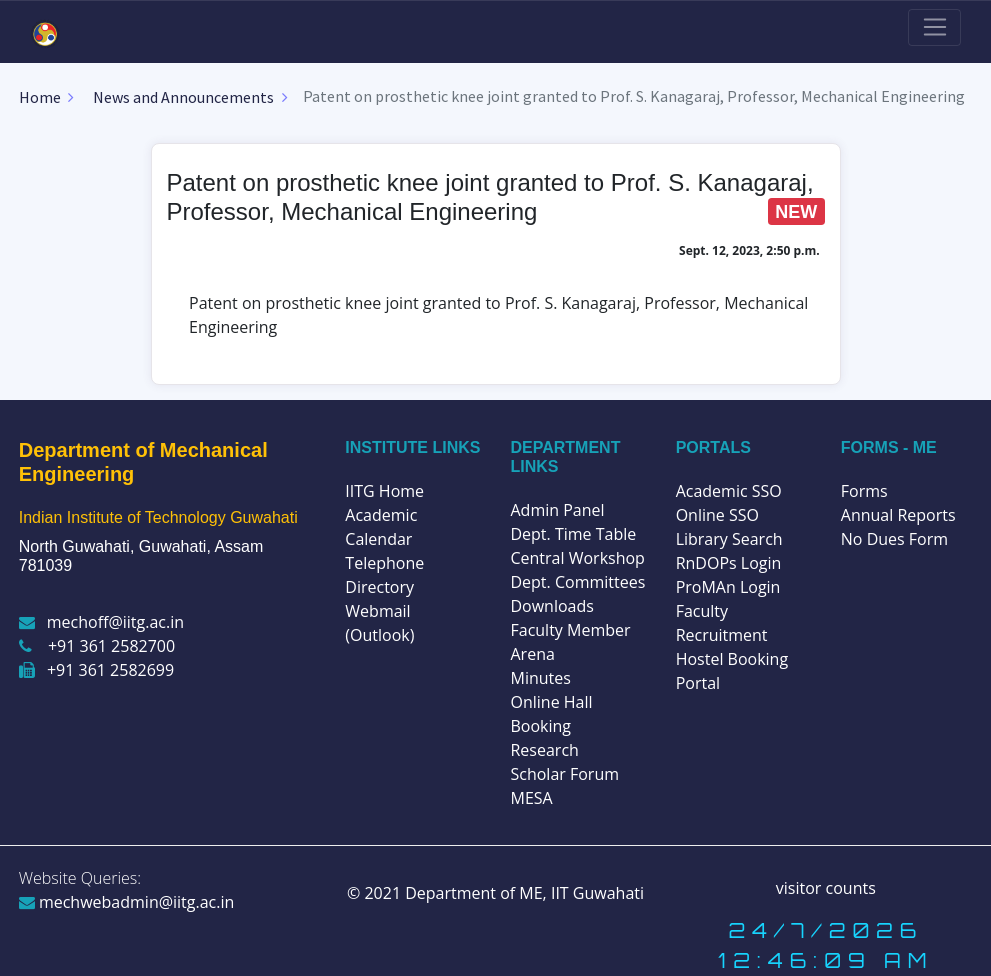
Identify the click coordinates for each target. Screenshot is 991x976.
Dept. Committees (577, 582)
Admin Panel (557, 510)
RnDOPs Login (729, 563)
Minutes (540, 678)
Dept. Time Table (573, 534)
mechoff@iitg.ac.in (101, 622)
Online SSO (717, 515)
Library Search (729, 539)
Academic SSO (729, 491)
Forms (864, 491)
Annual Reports (898, 515)
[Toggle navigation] (934, 28)
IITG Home (384, 491)
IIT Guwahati (595, 893)
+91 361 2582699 (96, 670)
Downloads (551, 606)
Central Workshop (577, 558)
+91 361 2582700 (97, 646)
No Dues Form (894, 539)
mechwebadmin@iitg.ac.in (127, 902)
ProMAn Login (728, 587)
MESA (531, 798)
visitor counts (826, 888)
